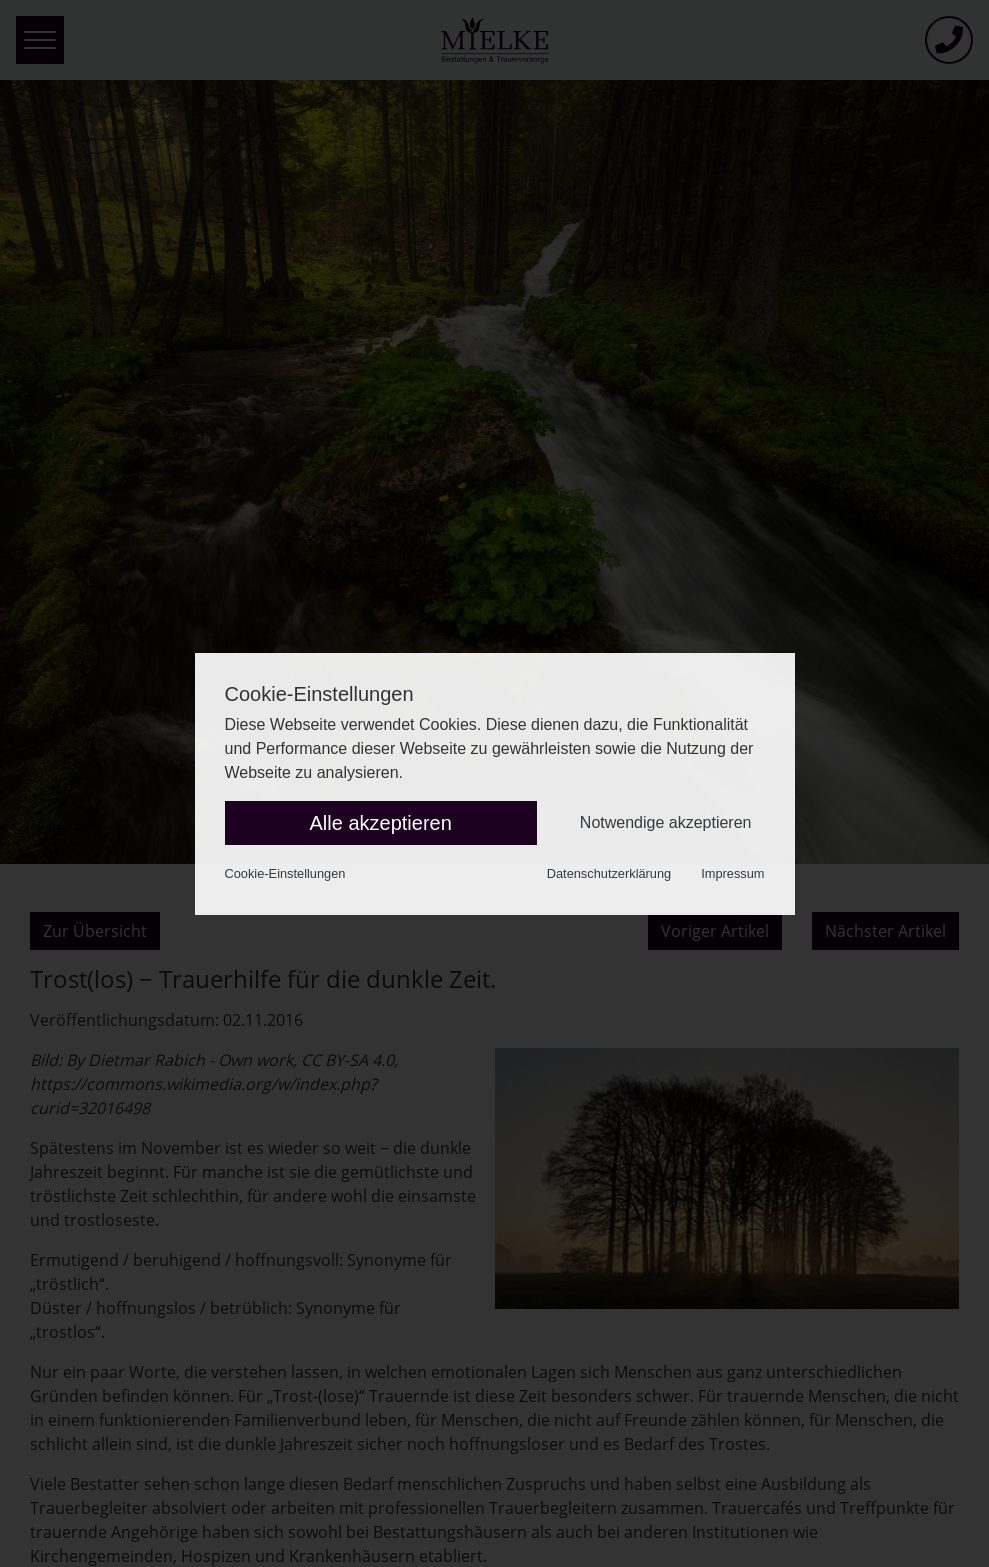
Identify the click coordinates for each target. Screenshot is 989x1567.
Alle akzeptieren (381, 823)
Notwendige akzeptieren (666, 822)
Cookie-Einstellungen (285, 873)
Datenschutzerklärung (609, 873)
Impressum (732, 873)
